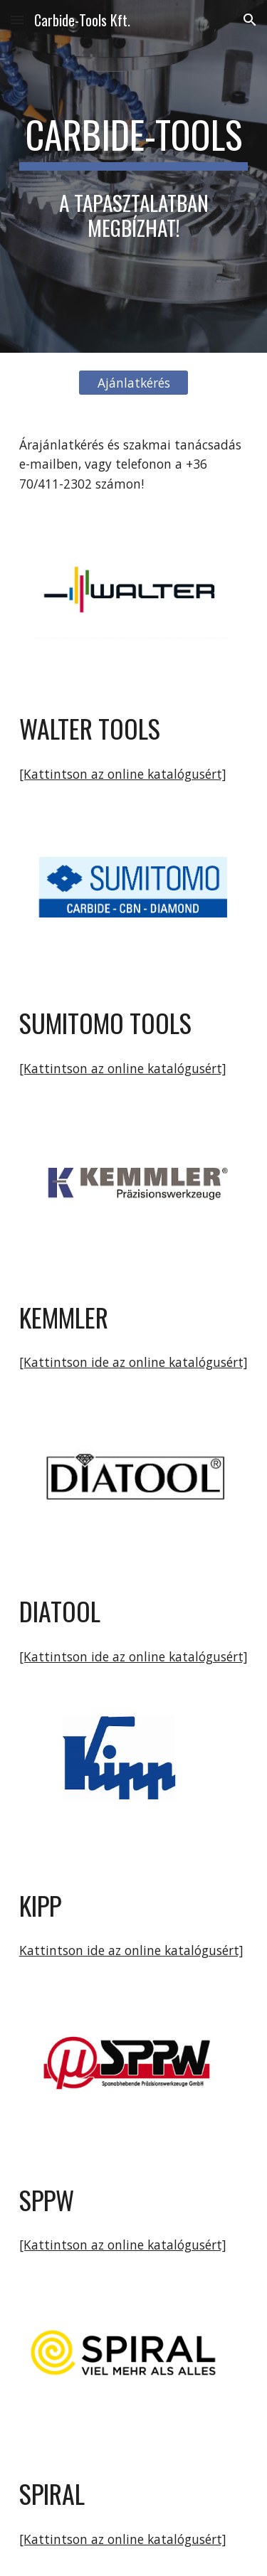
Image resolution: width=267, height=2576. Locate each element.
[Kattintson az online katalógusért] (122, 773)
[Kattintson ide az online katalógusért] (133, 1362)
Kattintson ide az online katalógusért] (131, 1950)
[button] (17, 19)
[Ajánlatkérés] (133, 382)
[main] (134, 141)
